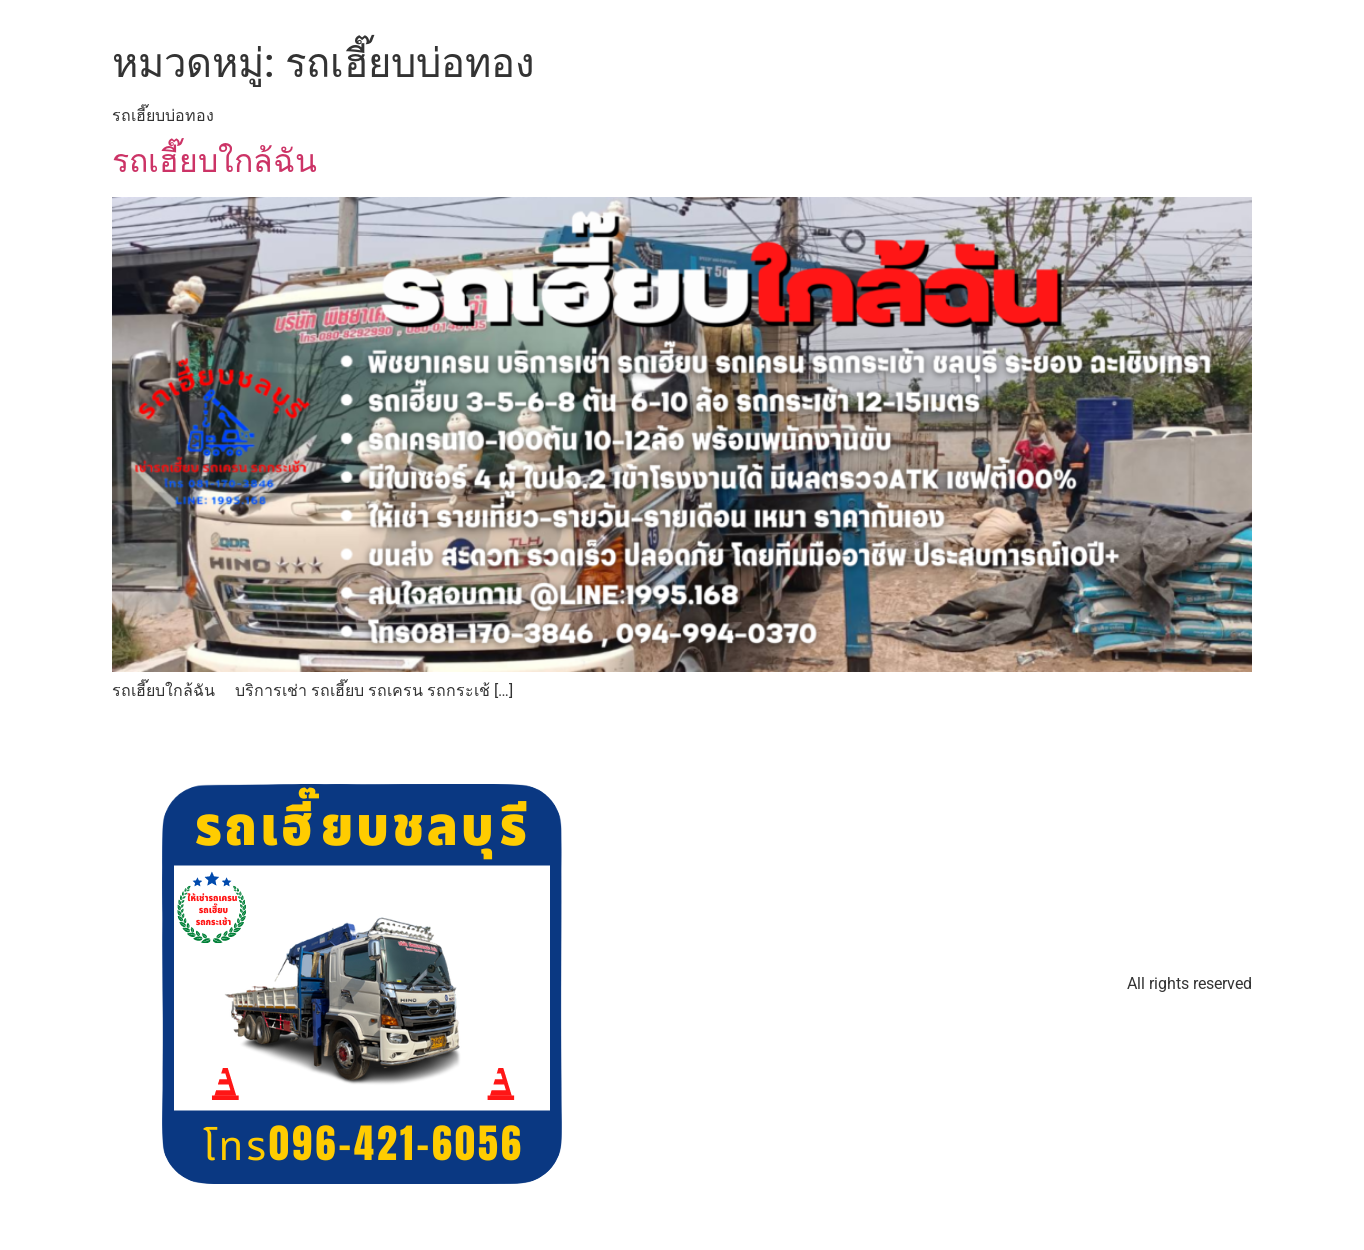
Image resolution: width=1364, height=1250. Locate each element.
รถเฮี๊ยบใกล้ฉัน (214, 161)
